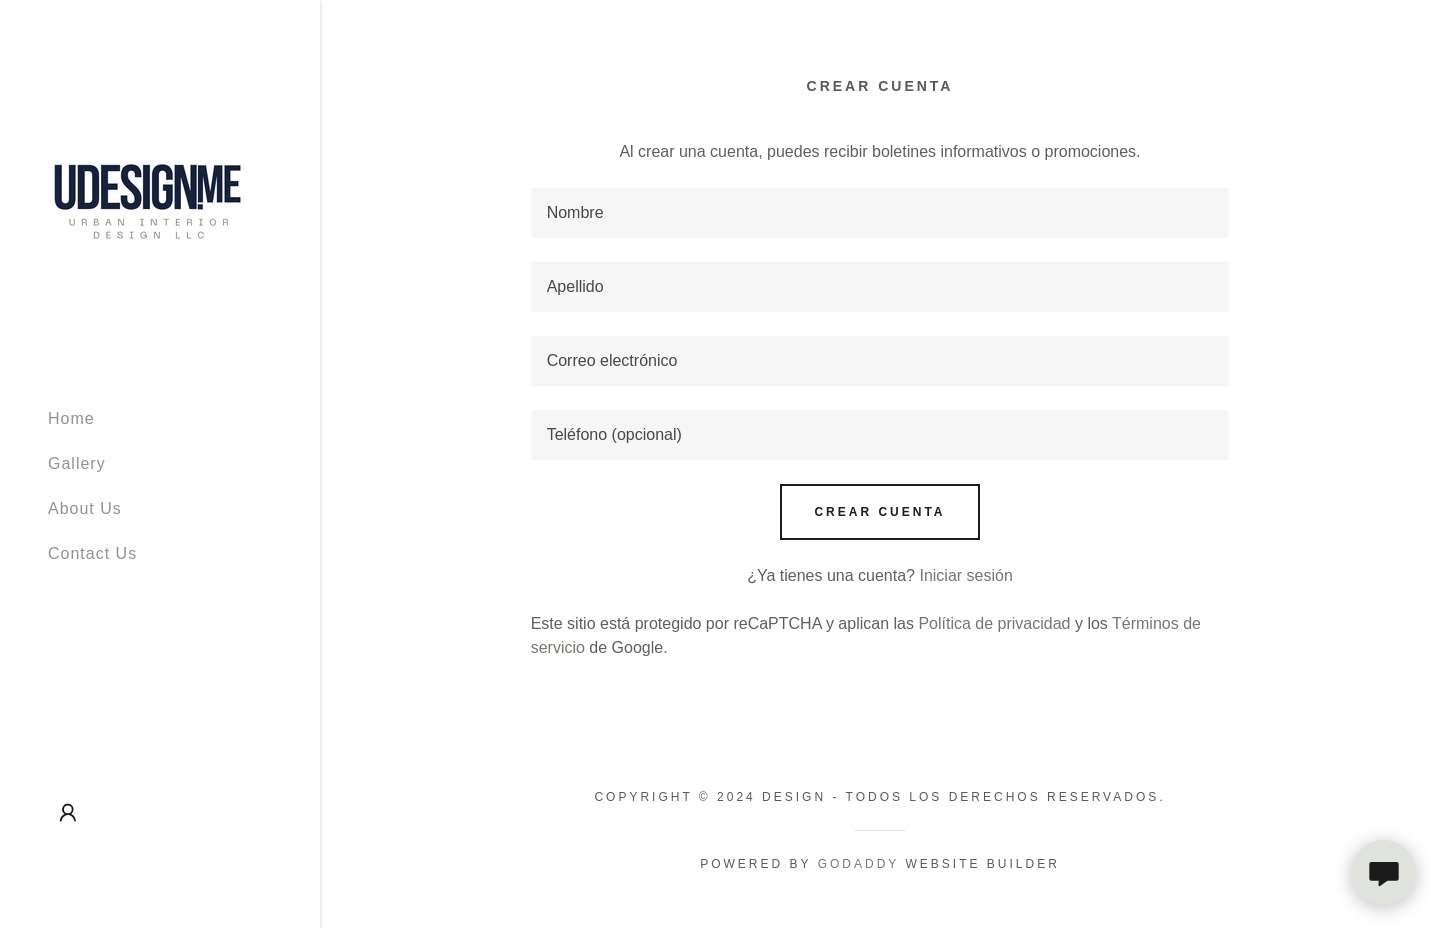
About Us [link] (85, 508)
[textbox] (880, 213)
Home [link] (71, 418)
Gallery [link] (77, 463)
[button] (68, 813)
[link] (148, 194)
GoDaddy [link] (858, 864)
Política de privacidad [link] (994, 623)
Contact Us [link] (92, 553)
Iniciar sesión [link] (965, 575)
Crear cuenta (879, 512)
